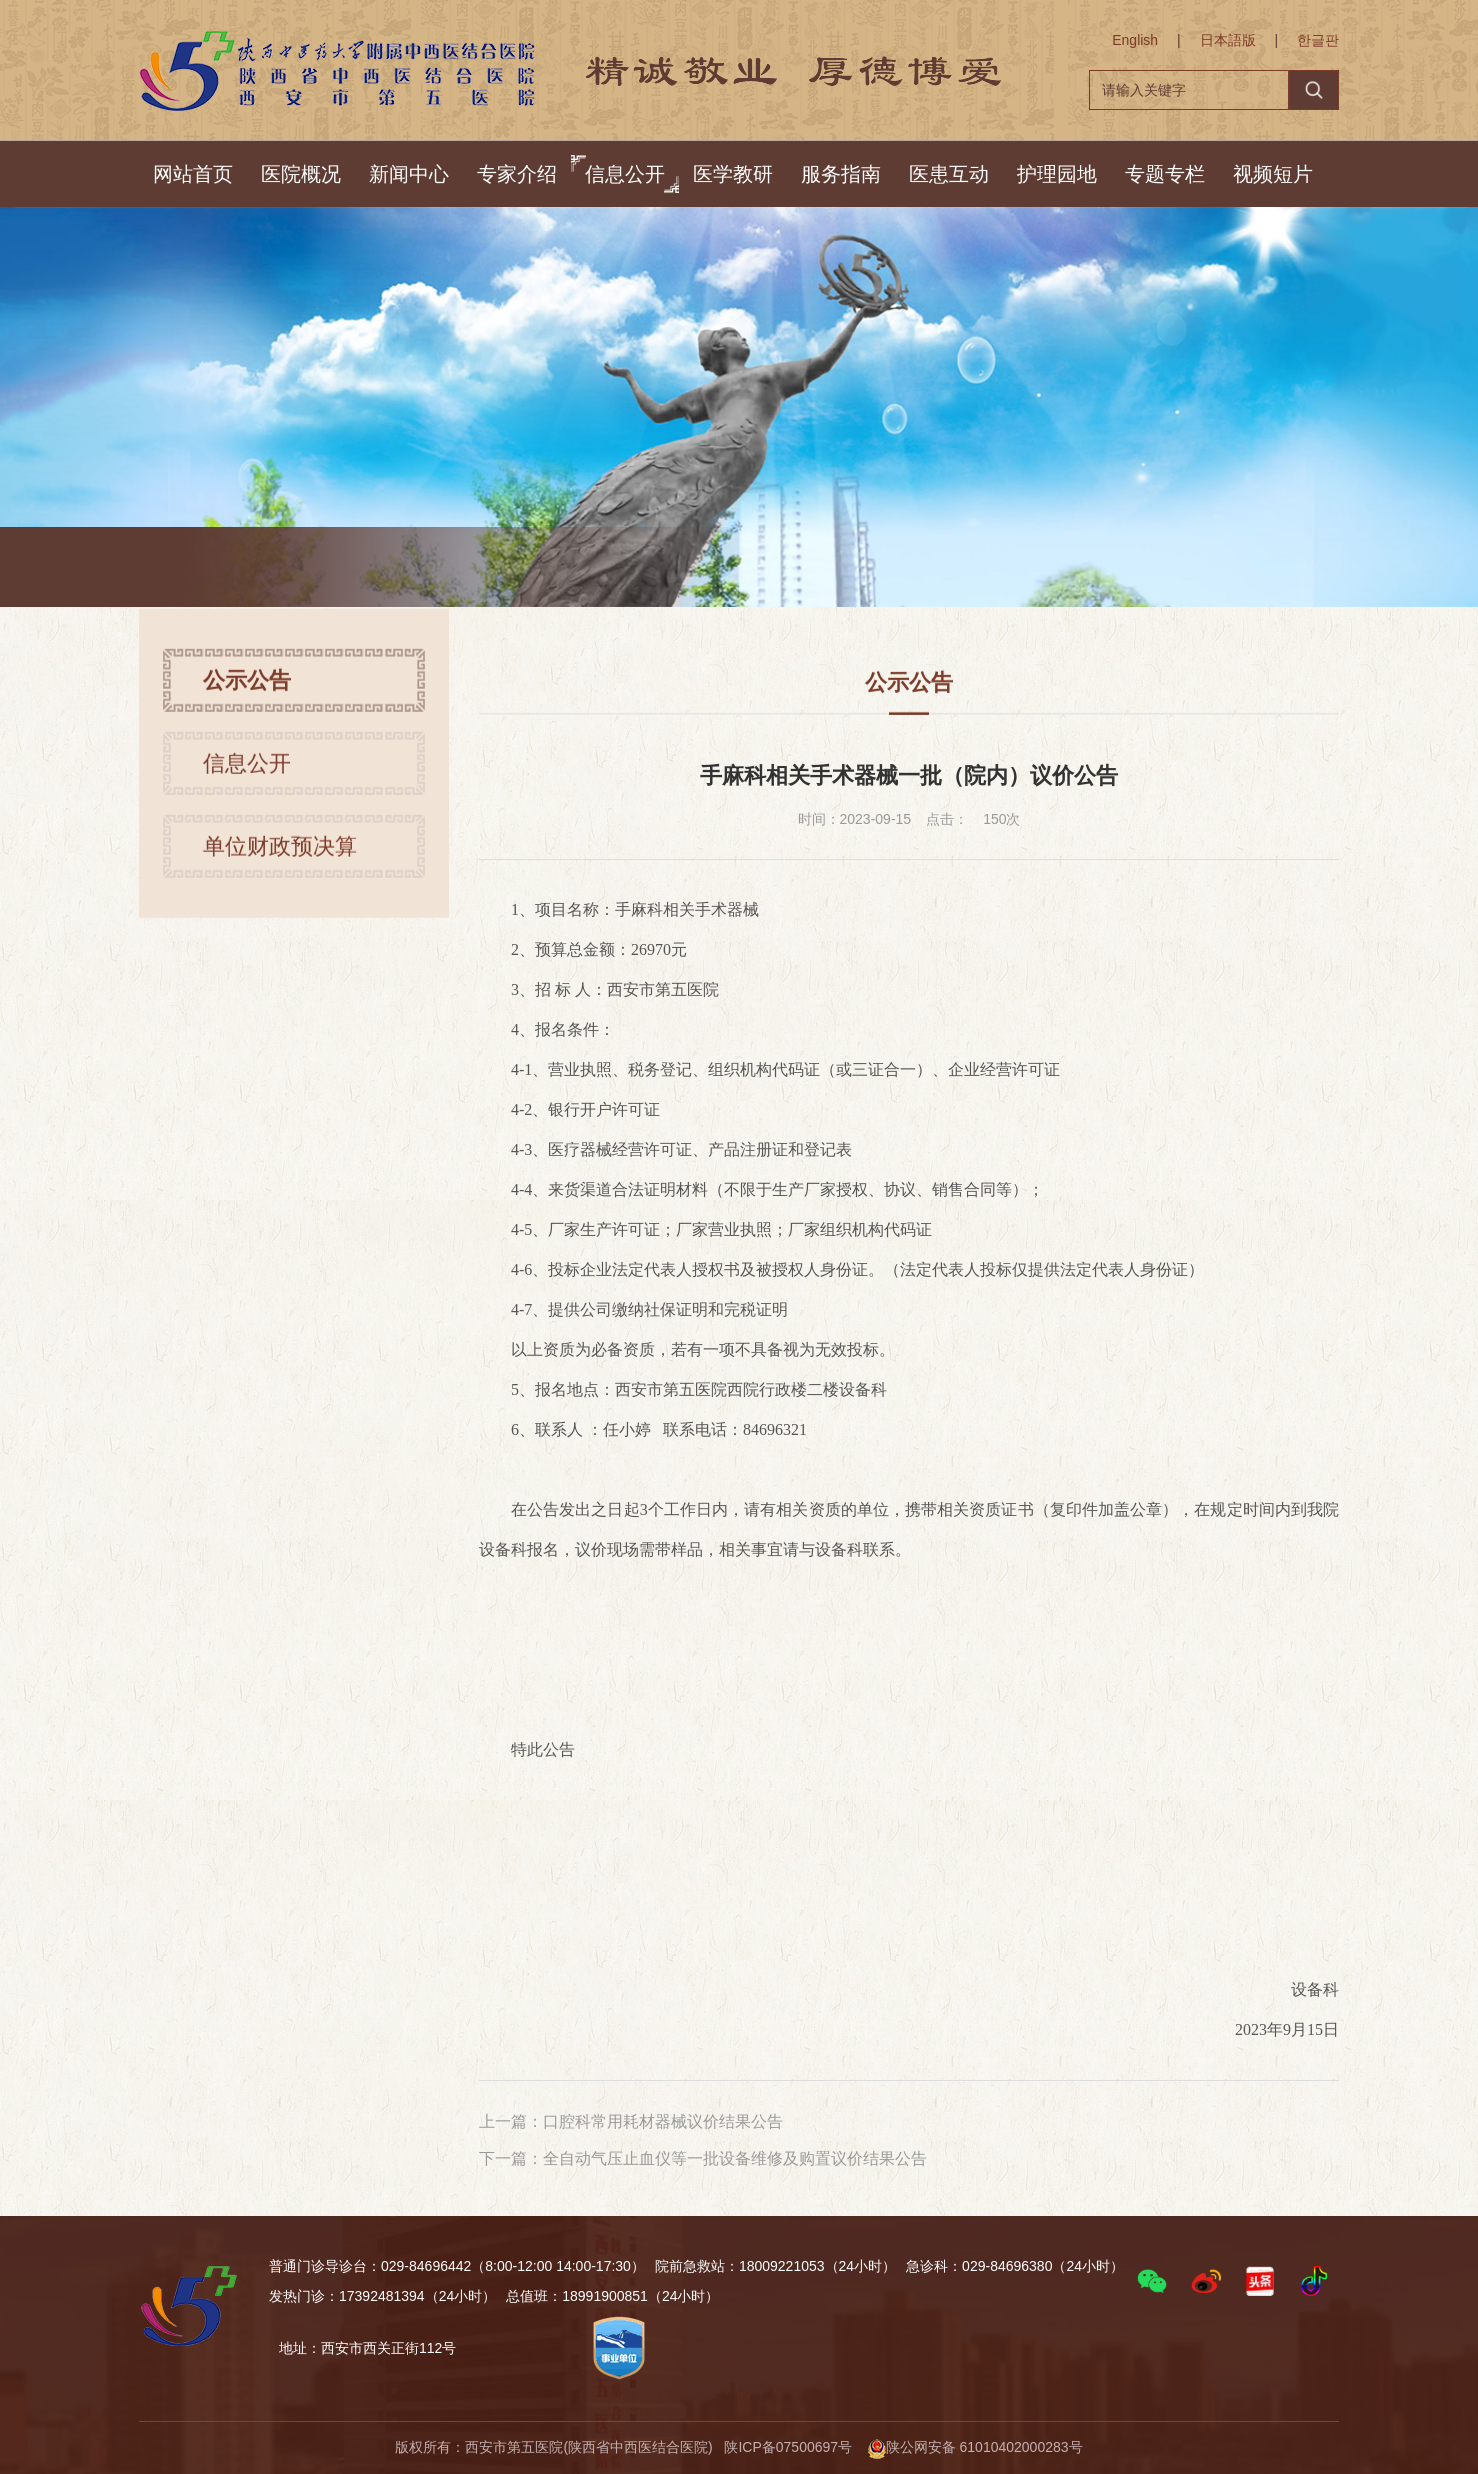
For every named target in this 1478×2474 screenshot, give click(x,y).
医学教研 (733, 174)
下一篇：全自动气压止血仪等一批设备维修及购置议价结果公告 (703, 2158)
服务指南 (841, 174)
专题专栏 (1165, 174)
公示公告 (457, 569)
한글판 (1318, 40)
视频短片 (1273, 174)
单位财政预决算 (280, 856)
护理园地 (1057, 174)
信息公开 (625, 174)
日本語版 (1228, 40)
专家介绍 (517, 174)
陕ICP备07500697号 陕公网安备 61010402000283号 (903, 2447)
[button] (1152, 2281)
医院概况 (301, 174)
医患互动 (949, 174)
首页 (307, 569)
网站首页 (193, 174)
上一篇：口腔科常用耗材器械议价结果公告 (631, 2121)
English (1135, 40)
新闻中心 (409, 174)
